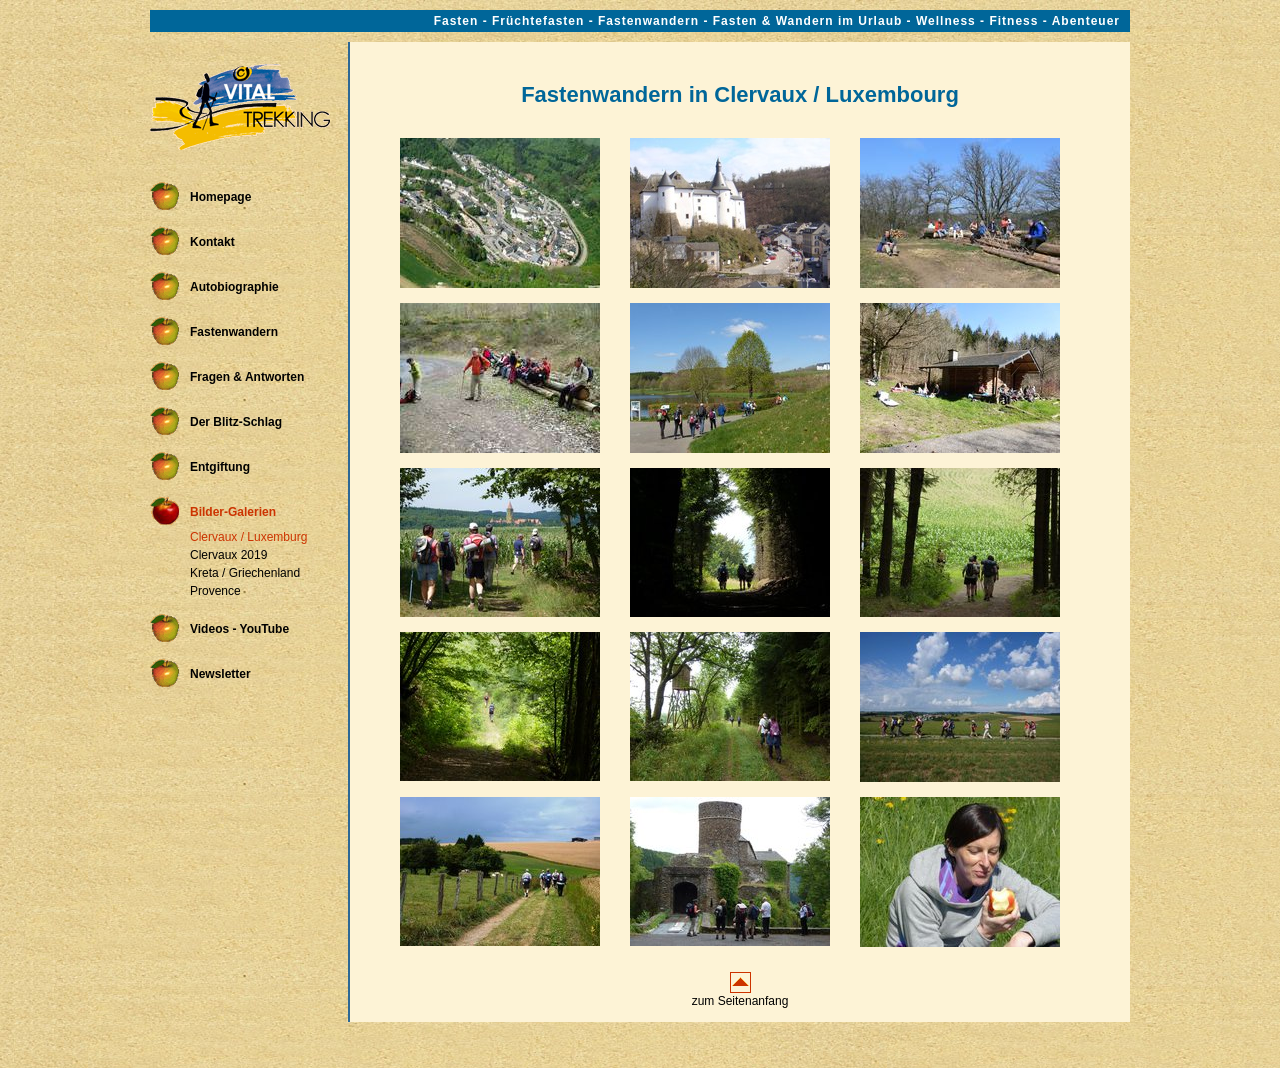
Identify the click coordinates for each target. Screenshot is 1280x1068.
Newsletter (220, 674)
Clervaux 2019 (228, 555)
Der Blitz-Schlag (236, 422)
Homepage (220, 197)
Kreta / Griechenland (245, 573)
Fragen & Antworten (247, 377)
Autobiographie (234, 287)
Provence (215, 591)
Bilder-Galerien (233, 512)
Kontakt (212, 242)
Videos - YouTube (239, 629)
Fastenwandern (234, 332)
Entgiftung (220, 467)
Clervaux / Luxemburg (248, 537)
